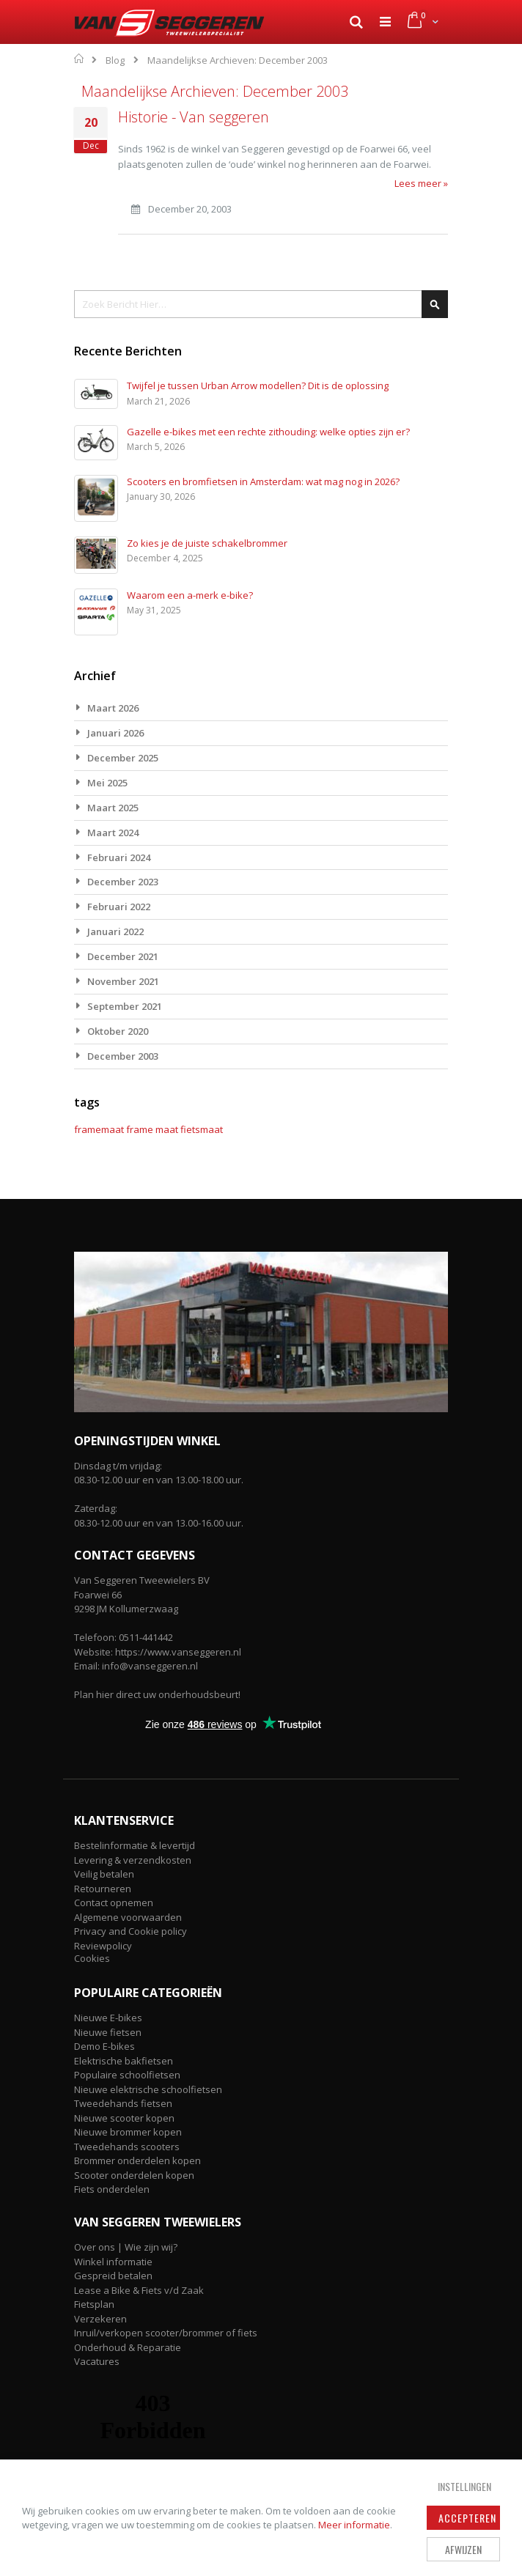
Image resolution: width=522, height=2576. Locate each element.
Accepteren (467, 2517)
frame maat (152, 1129)
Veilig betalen (104, 1874)
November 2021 (123, 981)
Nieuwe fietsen (107, 2032)
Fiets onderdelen (112, 2189)
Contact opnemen (113, 1902)
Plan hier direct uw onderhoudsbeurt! (157, 1694)
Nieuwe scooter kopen (124, 2118)
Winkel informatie (113, 2261)
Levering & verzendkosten (132, 1860)
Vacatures (97, 2361)
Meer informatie (354, 2524)
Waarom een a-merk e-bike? (190, 595)
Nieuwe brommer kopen (128, 2131)
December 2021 (122, 956)
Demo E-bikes (104, 2046)
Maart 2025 (113, 807)
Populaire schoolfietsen (127, 2074)
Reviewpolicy (103, 1945)
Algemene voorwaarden (128, 1917)
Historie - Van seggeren (193, 117)
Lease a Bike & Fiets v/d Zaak (139, 2290)
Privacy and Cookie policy (130, 1931)
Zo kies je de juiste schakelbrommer (207, 543)
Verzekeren (100, 2318)
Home (79, 59)
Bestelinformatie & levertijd (134, 1845)
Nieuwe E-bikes (108, 2017)
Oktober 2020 (117, 1031)
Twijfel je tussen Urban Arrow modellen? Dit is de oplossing (258, 385)
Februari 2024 (118, 857)
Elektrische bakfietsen (123, 2060)
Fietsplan (94, 2304)
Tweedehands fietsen (123, 2103)
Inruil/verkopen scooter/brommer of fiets (165, 2332)
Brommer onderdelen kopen (137, 2160)
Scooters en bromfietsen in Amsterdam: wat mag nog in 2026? (263, 481)
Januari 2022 (115, 931)
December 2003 (122, 1056)
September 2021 (124, 1006)
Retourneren (102, 1888)
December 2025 (122, 757)
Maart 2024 (113, 832)
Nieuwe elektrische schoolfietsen (148, 2089)
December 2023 (122, 881)
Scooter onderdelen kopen (134, 2175)
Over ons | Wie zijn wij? (125, 2247)
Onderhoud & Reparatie (127, 2347)
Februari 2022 (118, 906)
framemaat (99, 1129)
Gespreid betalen (113, 2275)
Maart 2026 (113, 708)
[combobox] (261, 304)
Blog (115, 60)
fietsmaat (201, 1129)
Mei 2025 (107, 782)
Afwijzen (463, 2549)
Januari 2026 (115, 732)
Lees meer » (421, 183)
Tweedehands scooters (127, 2146)
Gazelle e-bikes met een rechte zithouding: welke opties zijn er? (268, 431)
